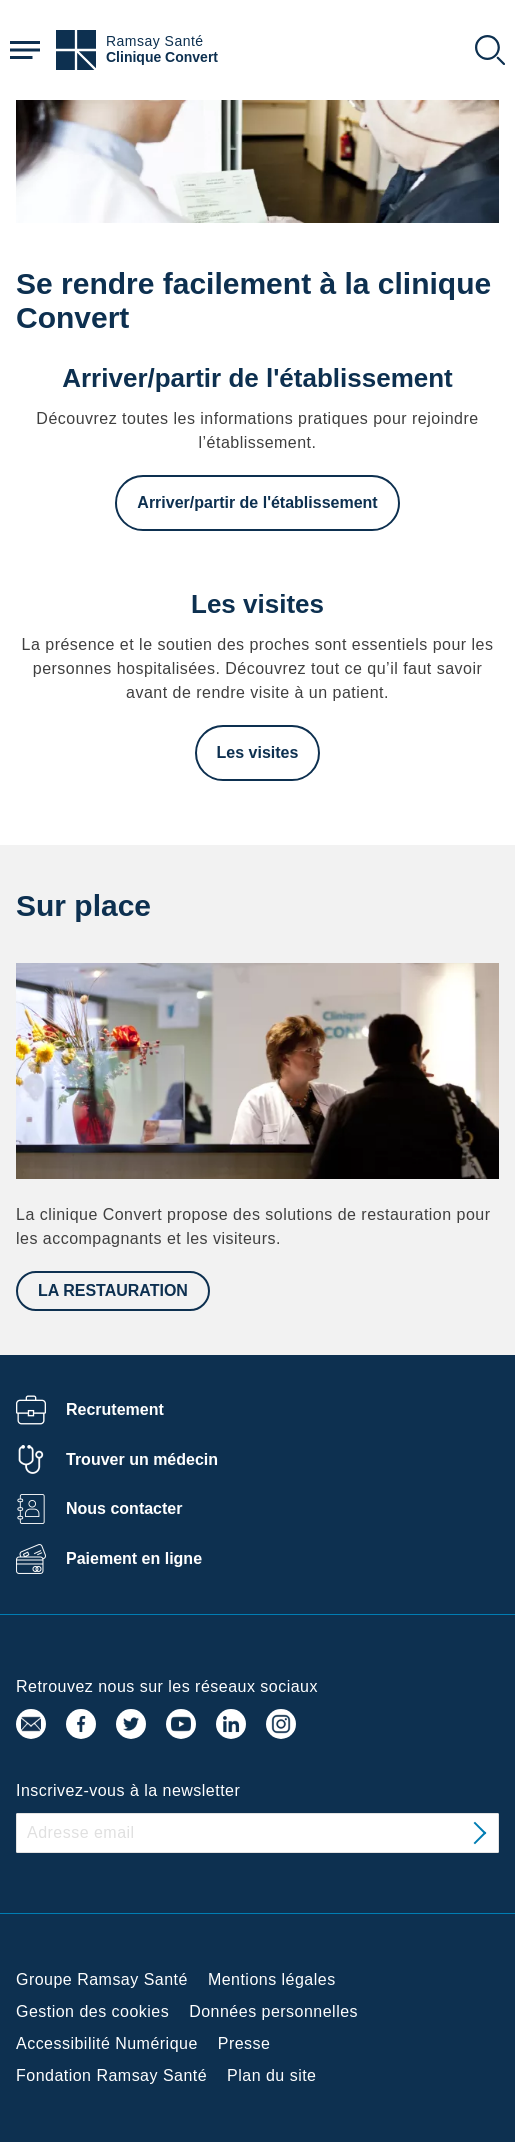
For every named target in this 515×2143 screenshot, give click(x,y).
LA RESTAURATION (113, 1290)
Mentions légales (272, 1979)
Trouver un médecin (142, 1459)
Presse (244, 2043)
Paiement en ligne (134, 1558)
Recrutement (115, 1409)
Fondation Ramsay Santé (111, 2075)
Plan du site (271, 2075)
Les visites (258, 752)
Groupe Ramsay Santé (102, 1979)
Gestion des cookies (92, 2011)
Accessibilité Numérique (107, 2043)
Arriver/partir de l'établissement (257, 502)
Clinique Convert (162, 57)
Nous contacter (124, 1508)
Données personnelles (273, 2011)
